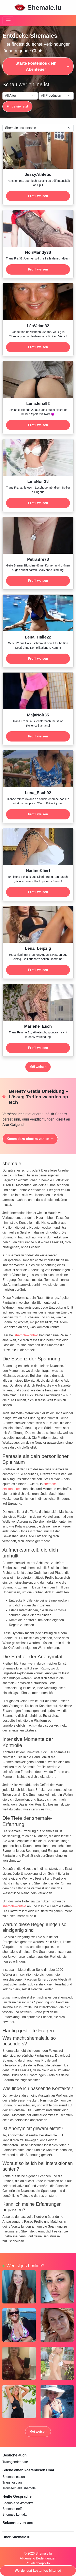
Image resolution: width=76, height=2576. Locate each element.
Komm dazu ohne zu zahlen (30, 1139)
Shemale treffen (13, 2509)
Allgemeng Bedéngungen (38, 2558)
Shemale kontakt (14, 2514)
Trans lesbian (12, 2482)
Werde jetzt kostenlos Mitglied (38, 2570)
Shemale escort (13, 2476)
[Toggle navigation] (8, 20)
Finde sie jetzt (17, 106)
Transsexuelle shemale (19, 2488)
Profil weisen (38, 196)
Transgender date (15, 2462)
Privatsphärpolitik (38, 2563)
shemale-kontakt (26, 1335)
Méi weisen (37, 1067)
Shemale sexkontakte (17, 2503)
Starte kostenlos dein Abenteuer (42, 66)
